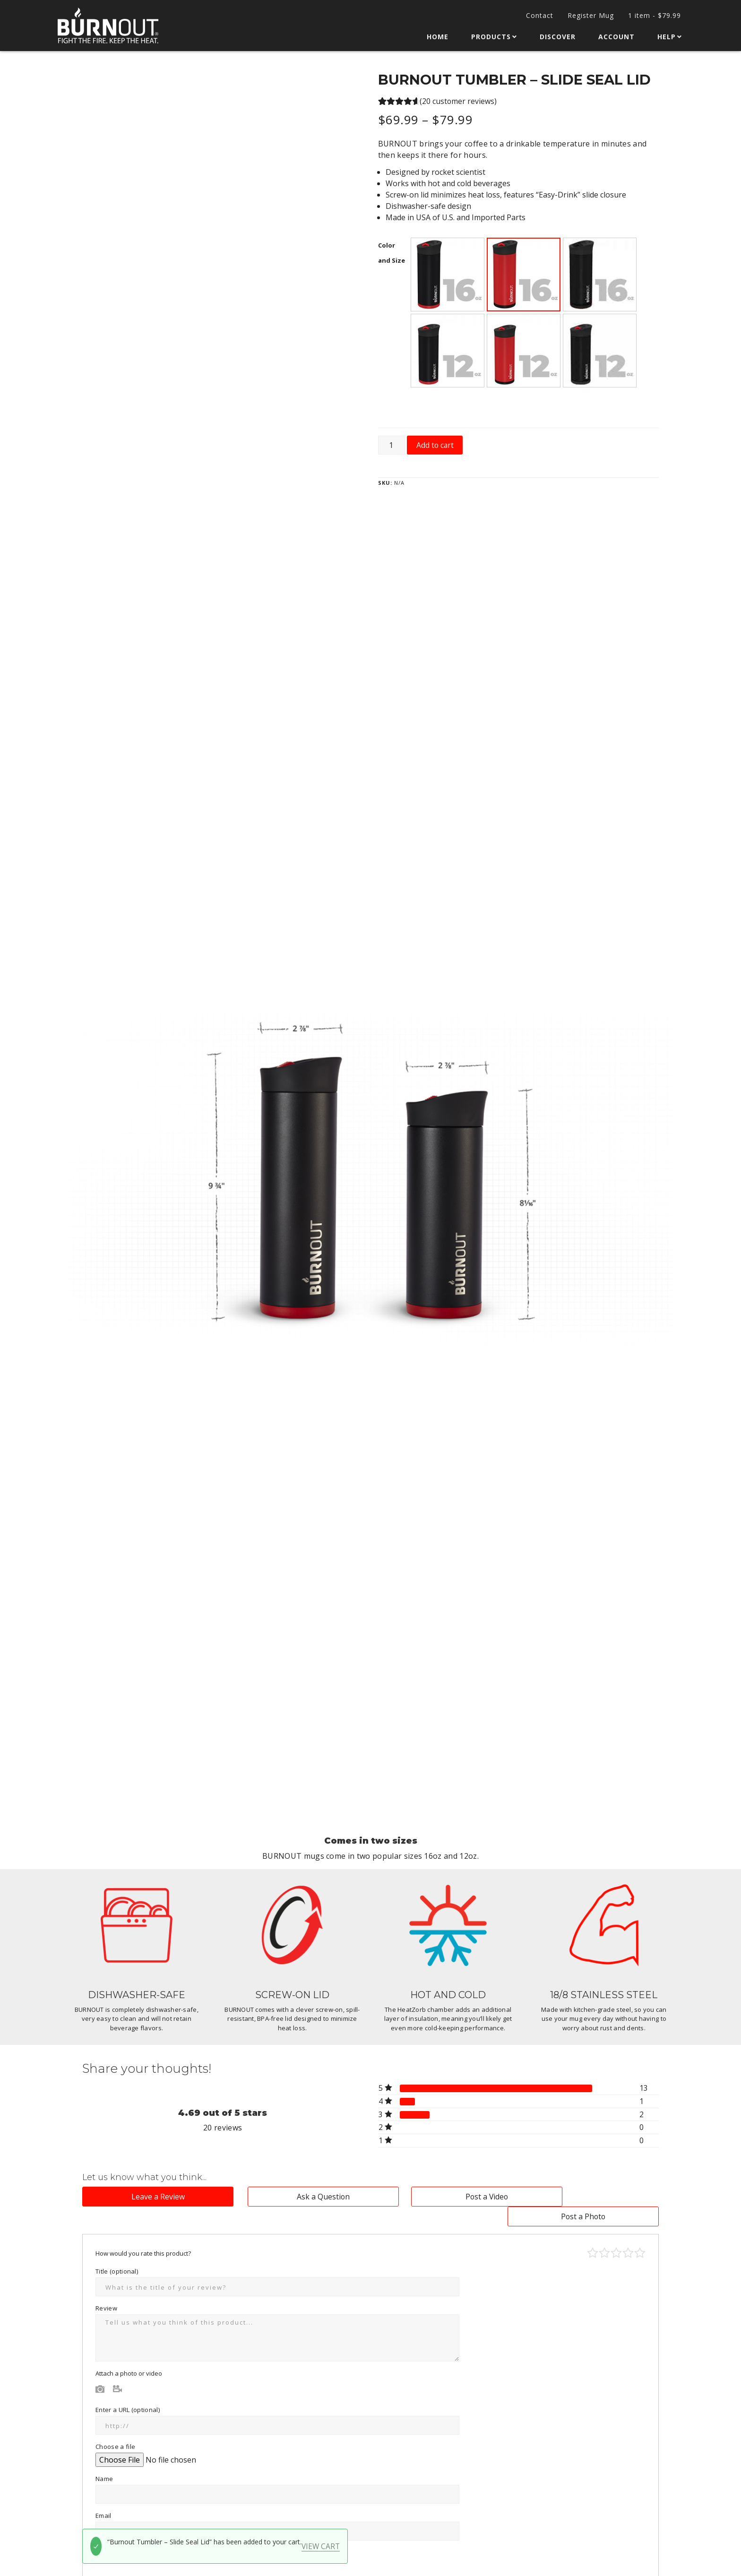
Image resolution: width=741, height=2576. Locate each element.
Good (628, 2233)
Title (116, 2252)
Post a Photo (592, 2197)
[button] (447, 274)
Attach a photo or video (128, 2354)
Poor (592, 2233)
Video (117, 2369)
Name (106, 2459)
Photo (100, 2369)
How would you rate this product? (145, 2234)
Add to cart (436, 444)
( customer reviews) (458, 101)
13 (643, 2088)
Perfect (640, 2233)
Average (616, 2233)
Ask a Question (296, 2197)
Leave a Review (149, 2197)
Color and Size (391, 252)
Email (105, 2496)
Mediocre (604, 2233)
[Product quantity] (391, 444)
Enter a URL (127, 2390)
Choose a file (115, 2427)
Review (108, 2288)
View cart (321, 2546)
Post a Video (444, 2197)
